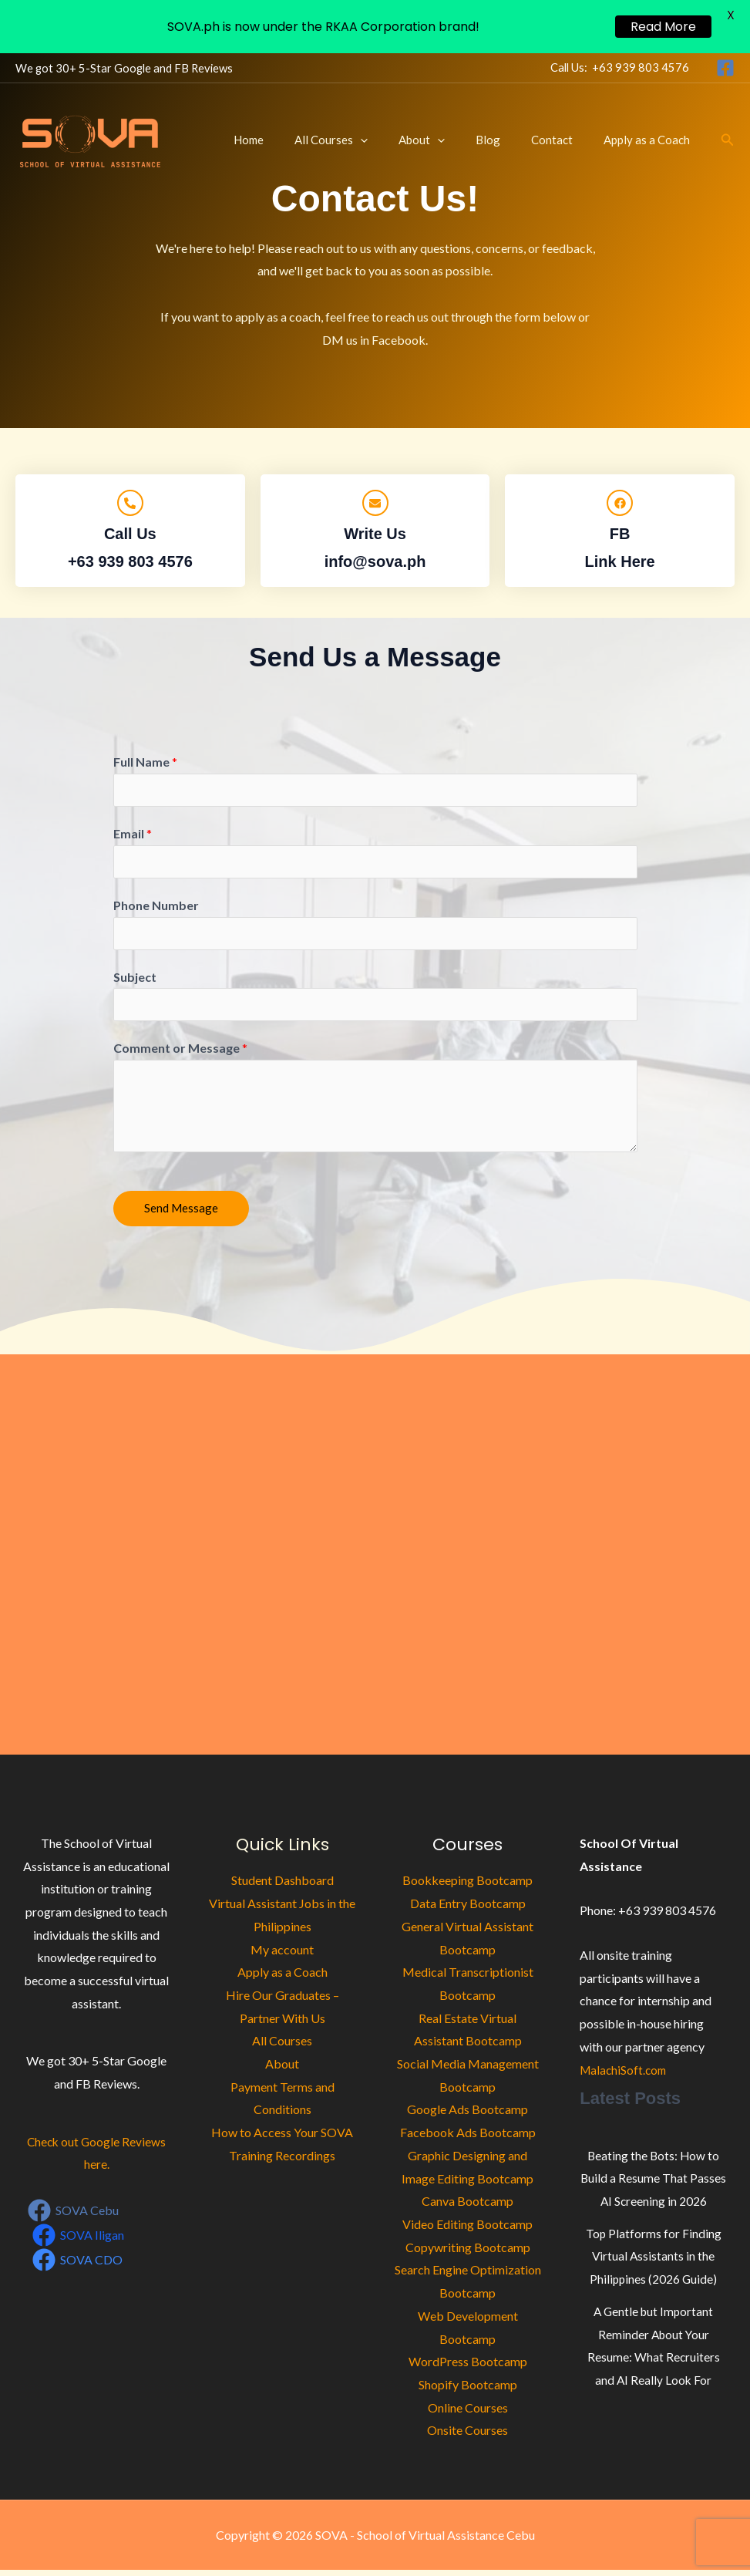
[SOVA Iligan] (78, 2240)
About (448, 140)
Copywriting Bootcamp (467, 2252)
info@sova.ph (375, 561)
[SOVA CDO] (78, 2265)
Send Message (181, 1214)
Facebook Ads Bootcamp (468, 2138)
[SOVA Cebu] (73, 2216)
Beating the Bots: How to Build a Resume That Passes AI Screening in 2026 (653, 2183)
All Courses (365, 140)
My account (282, 1954)
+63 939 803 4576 (640, 67)
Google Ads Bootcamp (467, 2115)
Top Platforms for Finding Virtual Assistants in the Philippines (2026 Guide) (653, 2261)
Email (132, 835)
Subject (134, 980)
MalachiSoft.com (625, 2075)
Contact (563, 140)
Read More (663, 26)
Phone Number (156, 908)
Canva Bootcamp (467, 2207)
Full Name (145, 761)
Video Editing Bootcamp (467, 2230)
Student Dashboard (282, 1886)
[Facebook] (725, 68)
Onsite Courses (467, 2436)
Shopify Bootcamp (468, 2390)
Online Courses (468, 2413)
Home (291, 140)
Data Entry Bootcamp (468, 1909)
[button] (395, 140)
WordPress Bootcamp (468, 2367)
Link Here (620, 561)
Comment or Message (180, 1054)
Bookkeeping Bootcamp (467, 1886)
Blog (507, 140)
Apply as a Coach (650, 140)
